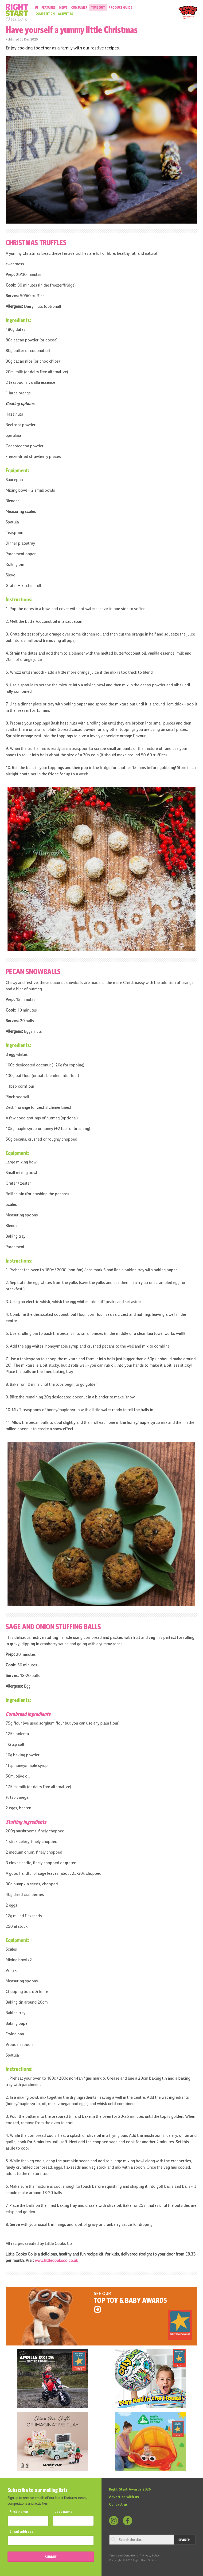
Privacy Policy (151, 2555)
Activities (65, 14)
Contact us (118, 2505)
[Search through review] (141, 2540)
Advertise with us (124, 2497)
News (63, 7)
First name (18, 2512)
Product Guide (120, 7)
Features (48, 7)
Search (184, 2540)
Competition (45, 14)
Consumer (79, 7)
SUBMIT (51, 2557)
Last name (64, 2512)
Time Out (98, 7)
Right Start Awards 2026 (130, 2489)
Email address (21, 2532)
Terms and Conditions (123, 2555)
